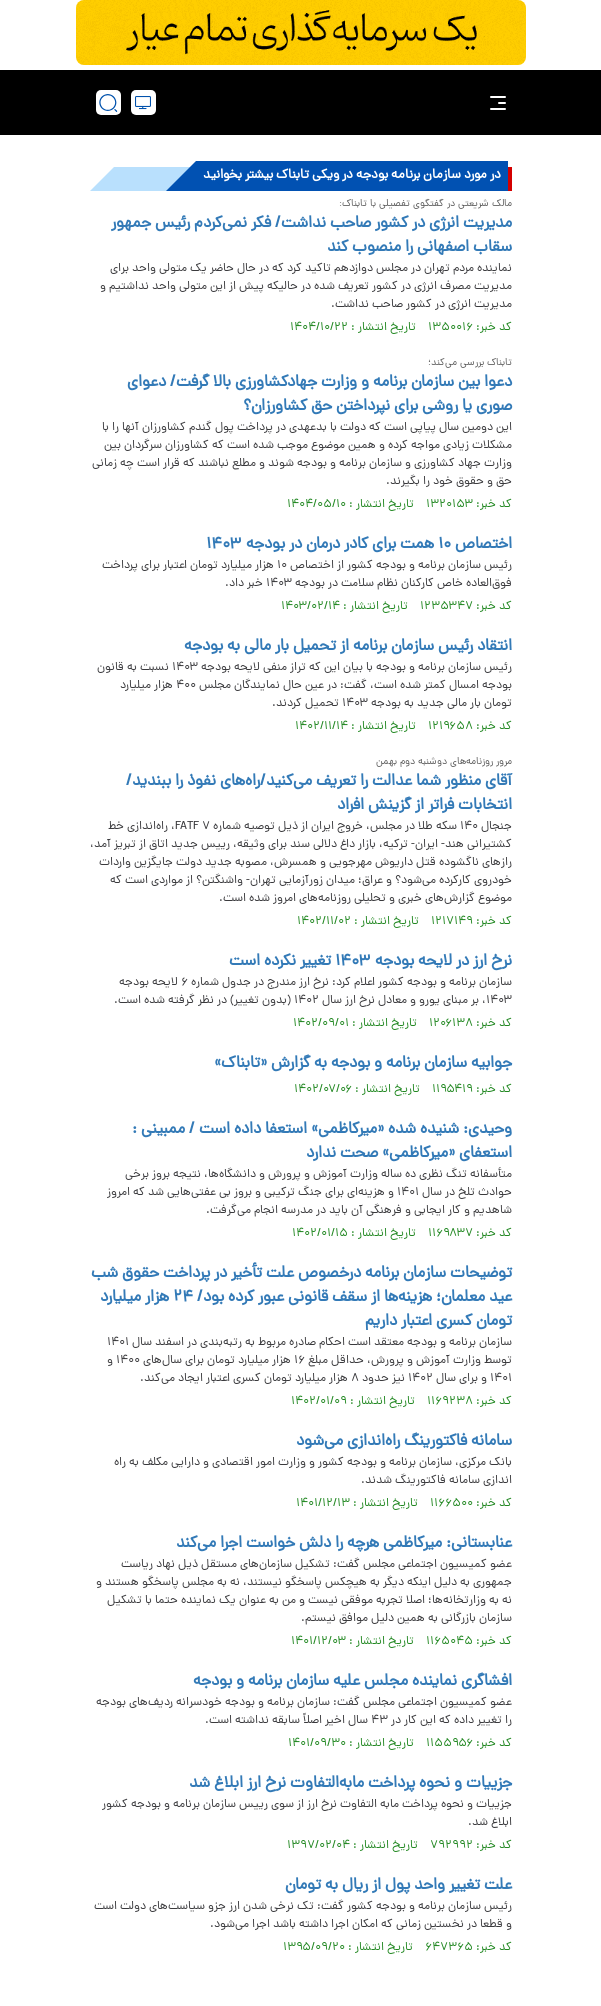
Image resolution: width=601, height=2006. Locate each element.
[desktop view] (143, 102)
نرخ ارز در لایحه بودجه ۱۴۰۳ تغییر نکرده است (370, 962)
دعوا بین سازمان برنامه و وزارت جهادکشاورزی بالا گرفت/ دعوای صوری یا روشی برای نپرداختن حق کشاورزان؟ (319, 395)
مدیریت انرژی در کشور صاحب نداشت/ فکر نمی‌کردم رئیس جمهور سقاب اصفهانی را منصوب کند (311, 236)
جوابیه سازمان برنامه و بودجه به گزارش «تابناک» (363, 1064)
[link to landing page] (307, 102)
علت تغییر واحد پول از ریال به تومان (398, 1886)
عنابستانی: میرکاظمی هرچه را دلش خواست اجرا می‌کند (344, 1544)
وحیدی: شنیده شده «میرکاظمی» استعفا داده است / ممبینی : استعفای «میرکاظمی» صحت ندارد (322, 1142)
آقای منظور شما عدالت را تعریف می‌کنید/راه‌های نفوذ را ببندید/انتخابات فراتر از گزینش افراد (319, 794)
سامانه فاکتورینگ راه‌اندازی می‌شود (404, 1442)
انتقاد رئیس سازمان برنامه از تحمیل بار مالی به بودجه (348, 647)
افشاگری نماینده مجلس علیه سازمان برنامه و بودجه (352, 1682)
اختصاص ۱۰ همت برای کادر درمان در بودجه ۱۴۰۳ (359, 545)
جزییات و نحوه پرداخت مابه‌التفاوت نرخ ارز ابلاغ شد (350, 1784)
